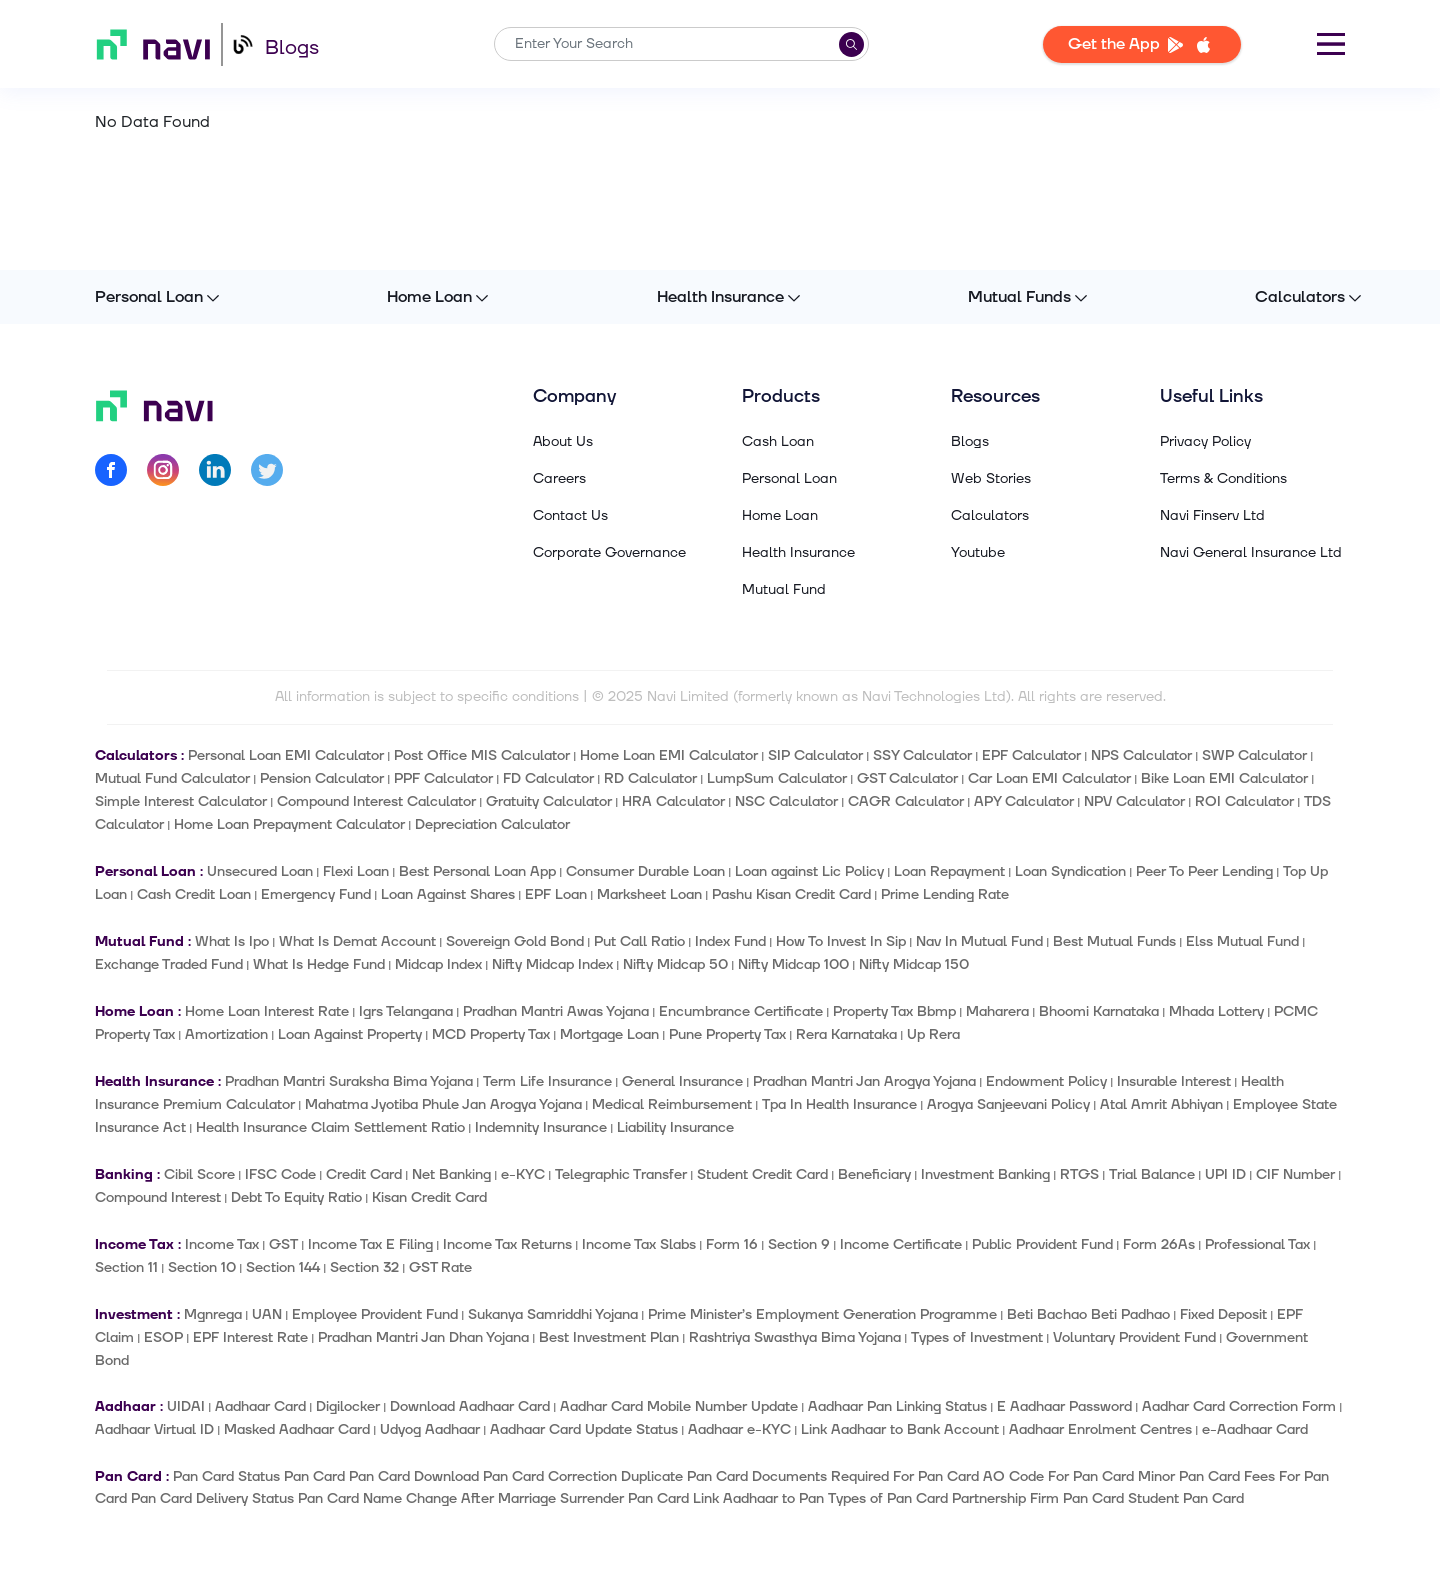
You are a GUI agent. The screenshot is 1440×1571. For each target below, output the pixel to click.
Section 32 (364, 1267)
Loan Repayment (949, 871)
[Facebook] (111, 474)
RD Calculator (650, 778)
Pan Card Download (414, 1476)
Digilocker (348, 1406)
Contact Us (570, 516)
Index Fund (730, 941)
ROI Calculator (1244, 801)
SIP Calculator (815, 755)
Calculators (1300, 297)
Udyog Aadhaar (430, 1429)
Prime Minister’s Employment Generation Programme (822, 1314)
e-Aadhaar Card (1255, 1429)
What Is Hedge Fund (319, 964)
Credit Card (364, 1174)
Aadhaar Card (260, 1406)
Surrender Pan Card (624, 1498)
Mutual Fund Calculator (172, 778)
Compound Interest (158, 1197)
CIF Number (1295, 1174)
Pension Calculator (322, 778)
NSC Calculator (786, 801)
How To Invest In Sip (841, 941)
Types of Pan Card (888, 1498)
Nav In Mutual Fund (979, 941)
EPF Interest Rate (250, 1337)
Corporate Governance (609, 553)
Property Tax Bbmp (894, 1011)
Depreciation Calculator (492, 824)
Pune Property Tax (727, 1034)
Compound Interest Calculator (376, 801)
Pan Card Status (226, 1476)
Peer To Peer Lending (1204, 871)
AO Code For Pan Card (1058, 1476)
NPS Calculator (1141, 755)
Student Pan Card (1186, 1498)
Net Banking (451, 1174)
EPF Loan (556, 894)
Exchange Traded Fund (169, 964)
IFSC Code (280, 1174)
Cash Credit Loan (194, 894)
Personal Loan (149, 297)
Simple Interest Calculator (181, 801)
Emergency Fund (316, 894)
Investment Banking (985, 1174)
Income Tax (222, 1244)
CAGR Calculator (906, 801)
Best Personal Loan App (477, 871)
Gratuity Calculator (549, 801)
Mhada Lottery (1216, 1011)
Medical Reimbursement (672, 1104)
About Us (563, 442)
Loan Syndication (1070, 871)
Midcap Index (438, 964)
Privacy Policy (1205, 442)
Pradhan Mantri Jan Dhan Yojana (423, 1337)
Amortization (226, 1034)
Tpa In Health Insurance (839, 1104)
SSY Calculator (922, 755)
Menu (1331, 44)
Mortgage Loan (609, 1034)
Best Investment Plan (609, 1337)
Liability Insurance (675, 1127)
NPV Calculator (1134, 801)
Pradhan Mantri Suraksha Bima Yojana (349, 1081)
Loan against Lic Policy (809, 871)
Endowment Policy (1046, 1081)
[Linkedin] (215, 474)
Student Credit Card (762, 1174)
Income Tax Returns (507, 1244)
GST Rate (440, 1267)
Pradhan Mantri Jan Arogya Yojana (864, 1081)
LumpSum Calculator (777, 778)
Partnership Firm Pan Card (1038, 1498)
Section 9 (799, 1244)
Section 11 (126, 1267)
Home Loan (429, 297)
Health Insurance (720, 297)
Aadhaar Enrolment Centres (1100, 1429)
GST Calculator (907, 778)
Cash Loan (778, 442)
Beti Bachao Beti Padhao (1088, 1314)
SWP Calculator (1254, 755)
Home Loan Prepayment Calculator (289, 824)
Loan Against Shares (448, 894)
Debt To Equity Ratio (296, 1197)
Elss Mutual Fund (1242, 941)
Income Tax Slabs (639, 1244)
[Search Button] (851, 44)
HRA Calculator (673, 801)
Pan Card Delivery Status (212, 1498)
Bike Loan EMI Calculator (1224, 778)
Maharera (997, 1011)
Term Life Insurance (547, 1081)
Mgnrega (213, 1314)
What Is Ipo (232, 941)
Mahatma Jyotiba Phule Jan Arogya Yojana (443, 1104)
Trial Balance (1152, 1174)
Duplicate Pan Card (684, 1476)
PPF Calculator (443, 778)
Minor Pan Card (1189, 1476)
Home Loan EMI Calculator (669, 755)
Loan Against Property (350, 1034)
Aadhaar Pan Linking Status (897, 1406)
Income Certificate (901, 1244)
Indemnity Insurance (541, 1127)
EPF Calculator (1031, 755)
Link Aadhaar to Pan (758, 1498)
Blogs (292, 48)
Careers (559, 479)
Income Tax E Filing (370, 1244)
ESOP (163, 1337)
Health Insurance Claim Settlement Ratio (330, 1127)
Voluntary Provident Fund (1134, 1337)
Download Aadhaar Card (470, 1406)
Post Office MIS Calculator (482, 755)
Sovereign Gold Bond (515, 941)
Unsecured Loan (260, 871)
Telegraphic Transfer (621, 1174)
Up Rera (933, 1034)
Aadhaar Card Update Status (584, 1429)
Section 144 (283, 1267)
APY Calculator (1024, 801)
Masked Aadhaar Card (297, 1429)
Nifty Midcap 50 (675, 964)
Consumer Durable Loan (645, 871)
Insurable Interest (1174, 1081)
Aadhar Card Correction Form (1239, 1406)
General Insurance (682, 1081)
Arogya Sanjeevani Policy (1008, 1104)
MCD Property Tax (491, 1034)
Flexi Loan (356, 871)
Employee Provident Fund (375, 1314)
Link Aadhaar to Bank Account (900, 1429)
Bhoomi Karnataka (1099, 1011)
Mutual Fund (784, 590)
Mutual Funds (1019, 297)
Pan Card (314, 1476)
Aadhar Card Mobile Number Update (679, 1406)
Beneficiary (874, 1174)
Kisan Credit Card (429, 1197)
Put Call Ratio (639, 941)
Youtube (978, 553)
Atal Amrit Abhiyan (1161, 1104)
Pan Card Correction (550, 1476)
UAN (267, 1314)
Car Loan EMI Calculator (1049, 778)
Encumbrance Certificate (741, 1011)
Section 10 (202, 1267)
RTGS (1079, 1174)
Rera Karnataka (846, 1034)
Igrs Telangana (406, 1011)
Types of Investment (977, 1337)
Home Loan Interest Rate (267, 1011)
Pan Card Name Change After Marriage (427, 1498)
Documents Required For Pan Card (865, 1476)
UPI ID (1225, 1174)
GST (283, 1244)
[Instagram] (163, 474)
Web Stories (991, 479)
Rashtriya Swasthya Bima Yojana (795, 1337)
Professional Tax (1257, 1244)
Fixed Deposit (1223, 1314)
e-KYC (523, 1174)
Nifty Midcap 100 (793, 964)
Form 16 (732, 1244)
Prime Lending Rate (945, 894)
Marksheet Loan (649, 894)
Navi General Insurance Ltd (1251, 553)
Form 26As (1159, 1244)
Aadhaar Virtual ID (154, 1429)
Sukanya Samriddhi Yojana (553, 1314)
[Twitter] (267, 474)
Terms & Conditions (1223, 479)
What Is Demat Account (357, 941)
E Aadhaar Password (1064, 1406)
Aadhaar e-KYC (739, 1429)
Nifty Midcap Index (552, 964)
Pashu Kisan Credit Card (791, 894)
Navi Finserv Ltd (1212, 516)
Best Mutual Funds (1114, 941)
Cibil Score (199, 1174)
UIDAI (186, 1406)
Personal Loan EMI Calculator (286, 755)
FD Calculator (548, 778)
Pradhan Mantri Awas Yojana (556, 1011)
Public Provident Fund (1042, 1244)
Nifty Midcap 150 (914, 964)
